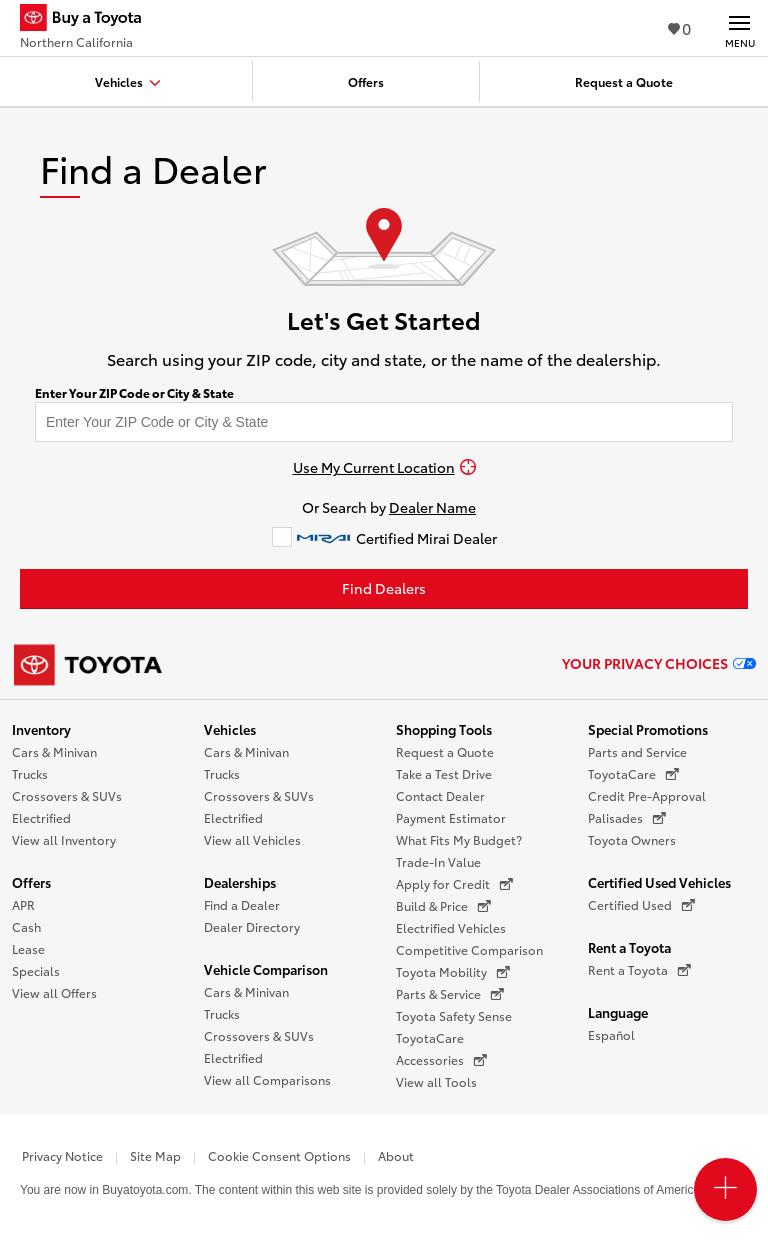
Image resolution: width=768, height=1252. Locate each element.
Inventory (41, 729)
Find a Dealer (242, 904)
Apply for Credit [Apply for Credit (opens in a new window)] (454, 884)
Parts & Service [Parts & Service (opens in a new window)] (450, 994)
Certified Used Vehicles (659, 882)
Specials (36, 970)
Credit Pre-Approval (647, 795)
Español (611, 1034)
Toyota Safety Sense (454, 1015)
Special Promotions (648, 729)
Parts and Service (637, 751)
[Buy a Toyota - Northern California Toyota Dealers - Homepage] (89, 20)
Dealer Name (432, 507)
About (396, 1155)
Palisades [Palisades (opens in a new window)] (627, 818)
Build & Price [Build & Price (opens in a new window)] (443, 906)
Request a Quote (445, 751)
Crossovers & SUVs (67, 795)
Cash (26, 926)
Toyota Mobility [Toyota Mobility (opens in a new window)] (453, 972)
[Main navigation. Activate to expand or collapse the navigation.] (739, 28)
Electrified (41, 817)
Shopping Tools (444, 729)
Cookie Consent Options (279, 1155)
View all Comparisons (267, 1079)
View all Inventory (64, 839)
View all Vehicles (252, 839)
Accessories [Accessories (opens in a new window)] (441, 1060)
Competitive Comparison (469, 949)
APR (23, 904)
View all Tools (436, 1081)
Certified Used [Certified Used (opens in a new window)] (641, 905)
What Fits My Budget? (459, 839)
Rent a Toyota (629, 947)
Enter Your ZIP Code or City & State (134, 393)
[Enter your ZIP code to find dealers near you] (384, 422)
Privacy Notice (62, 1155)
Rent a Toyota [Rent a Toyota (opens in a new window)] (639, 970)
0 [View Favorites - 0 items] (679, 27)
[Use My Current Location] (384, 467)
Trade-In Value (438, 861)
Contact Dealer (440, 795)
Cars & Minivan (54, 751)
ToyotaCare (430, 1037)
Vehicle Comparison (266, 969)
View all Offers (54, 992)
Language (618, 1012)
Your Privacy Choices (659, 663)
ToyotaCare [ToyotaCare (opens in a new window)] (633, 774)
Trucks (30, 773)
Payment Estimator (451, 817)
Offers (31, 882)
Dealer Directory (252, 926)
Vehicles (230, 729)
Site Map (155, 1155)
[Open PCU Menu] (725, 1189)
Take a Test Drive (444, 773)
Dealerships (240, 882)
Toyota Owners (632, 839)
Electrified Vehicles (451, 927)
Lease (28, 948)
